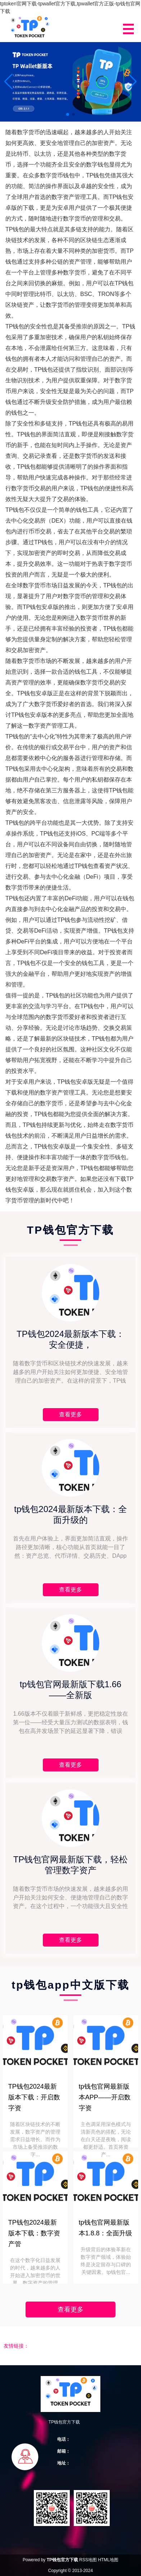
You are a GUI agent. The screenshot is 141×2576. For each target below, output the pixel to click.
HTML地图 (108, 2559)
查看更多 (70, 2309)
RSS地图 (88, 2559)
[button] (132, 82)
